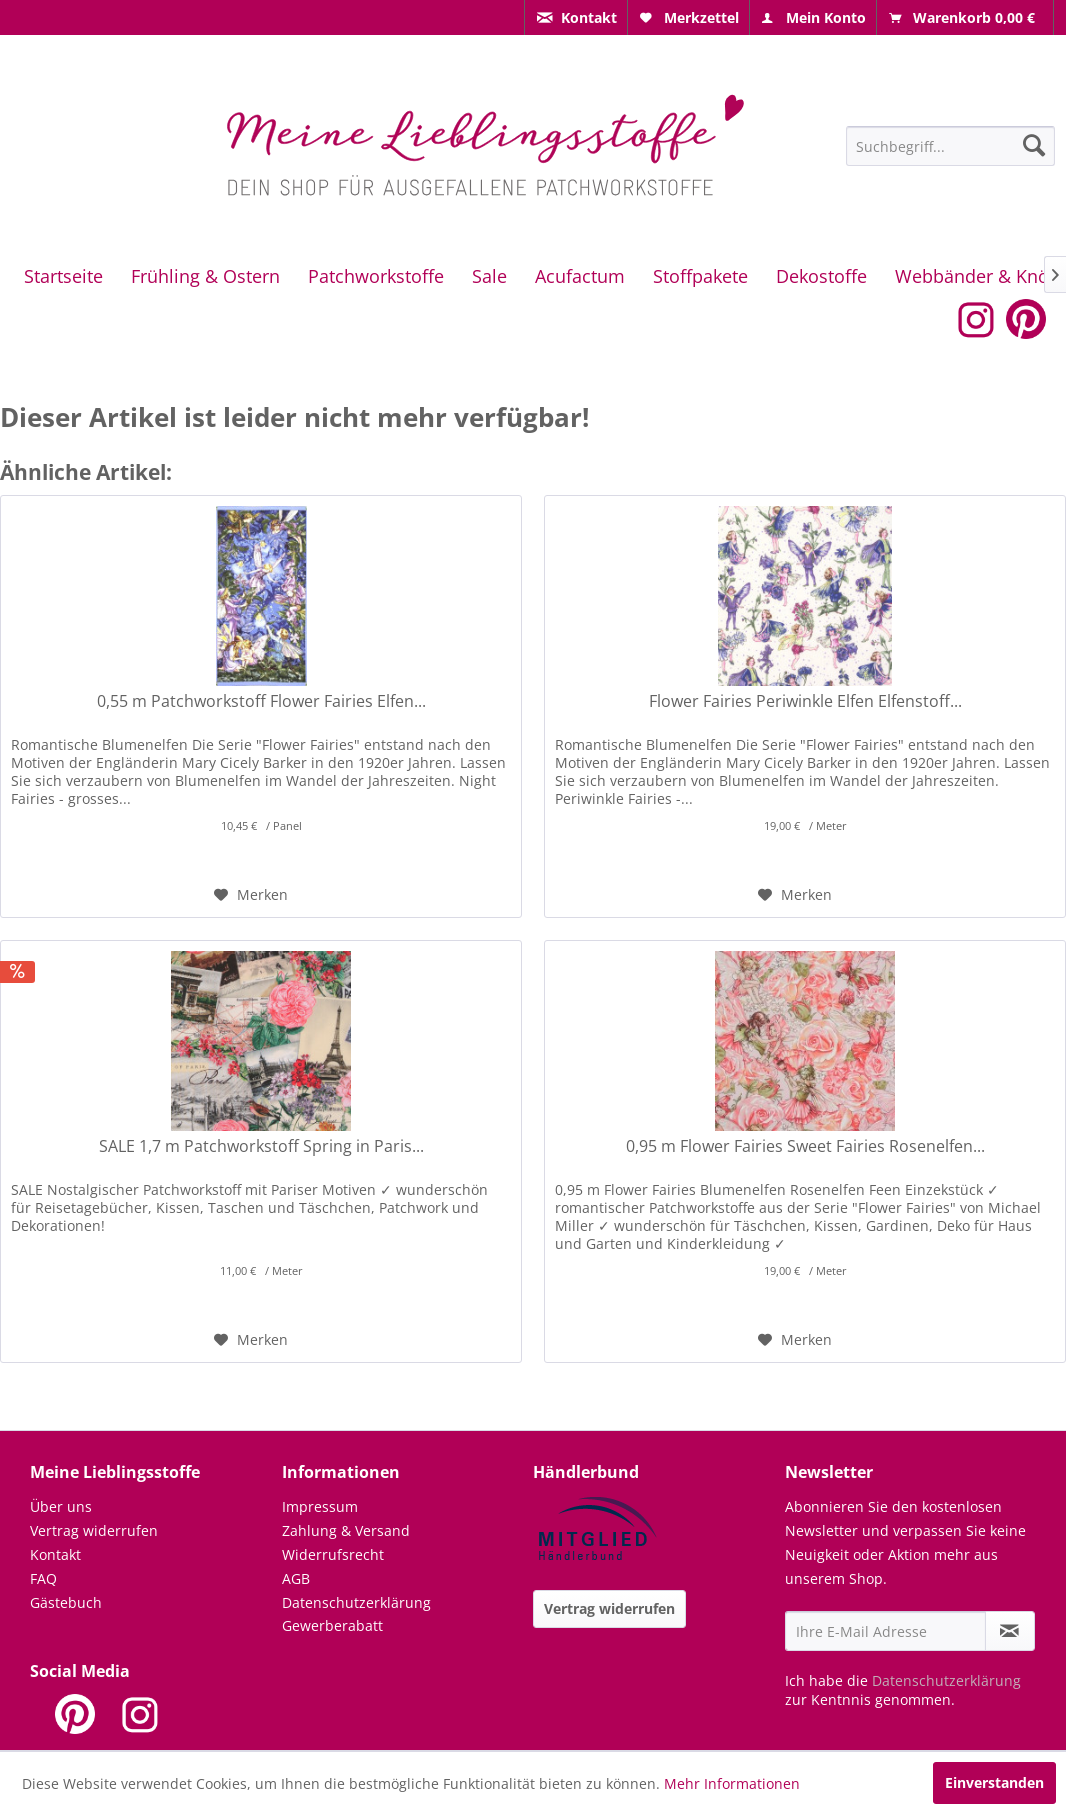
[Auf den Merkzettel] (251, 895)
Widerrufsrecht (333, 1554)
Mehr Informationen (732, 1783)
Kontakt (55, 1554)
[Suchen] (1034, 145)
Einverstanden (994, 1782)
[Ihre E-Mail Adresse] (885, 1631)
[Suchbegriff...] (950, 146)
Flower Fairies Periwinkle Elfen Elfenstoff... (805, 701)
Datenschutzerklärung (356, 1602)
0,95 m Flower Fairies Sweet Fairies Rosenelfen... (805, 1146)
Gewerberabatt (332, 1625)
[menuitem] (576, 17)
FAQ (43, 1578)
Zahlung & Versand (346, 1530)
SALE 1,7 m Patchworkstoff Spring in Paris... (261, 1146)
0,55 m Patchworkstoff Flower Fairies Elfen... (261, 701)
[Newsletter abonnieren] (1010, 1631)
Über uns (61, 1506)
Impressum (320, 1506)
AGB (296, 1578)
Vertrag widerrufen (94, 1530)
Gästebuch (66, 1602)
